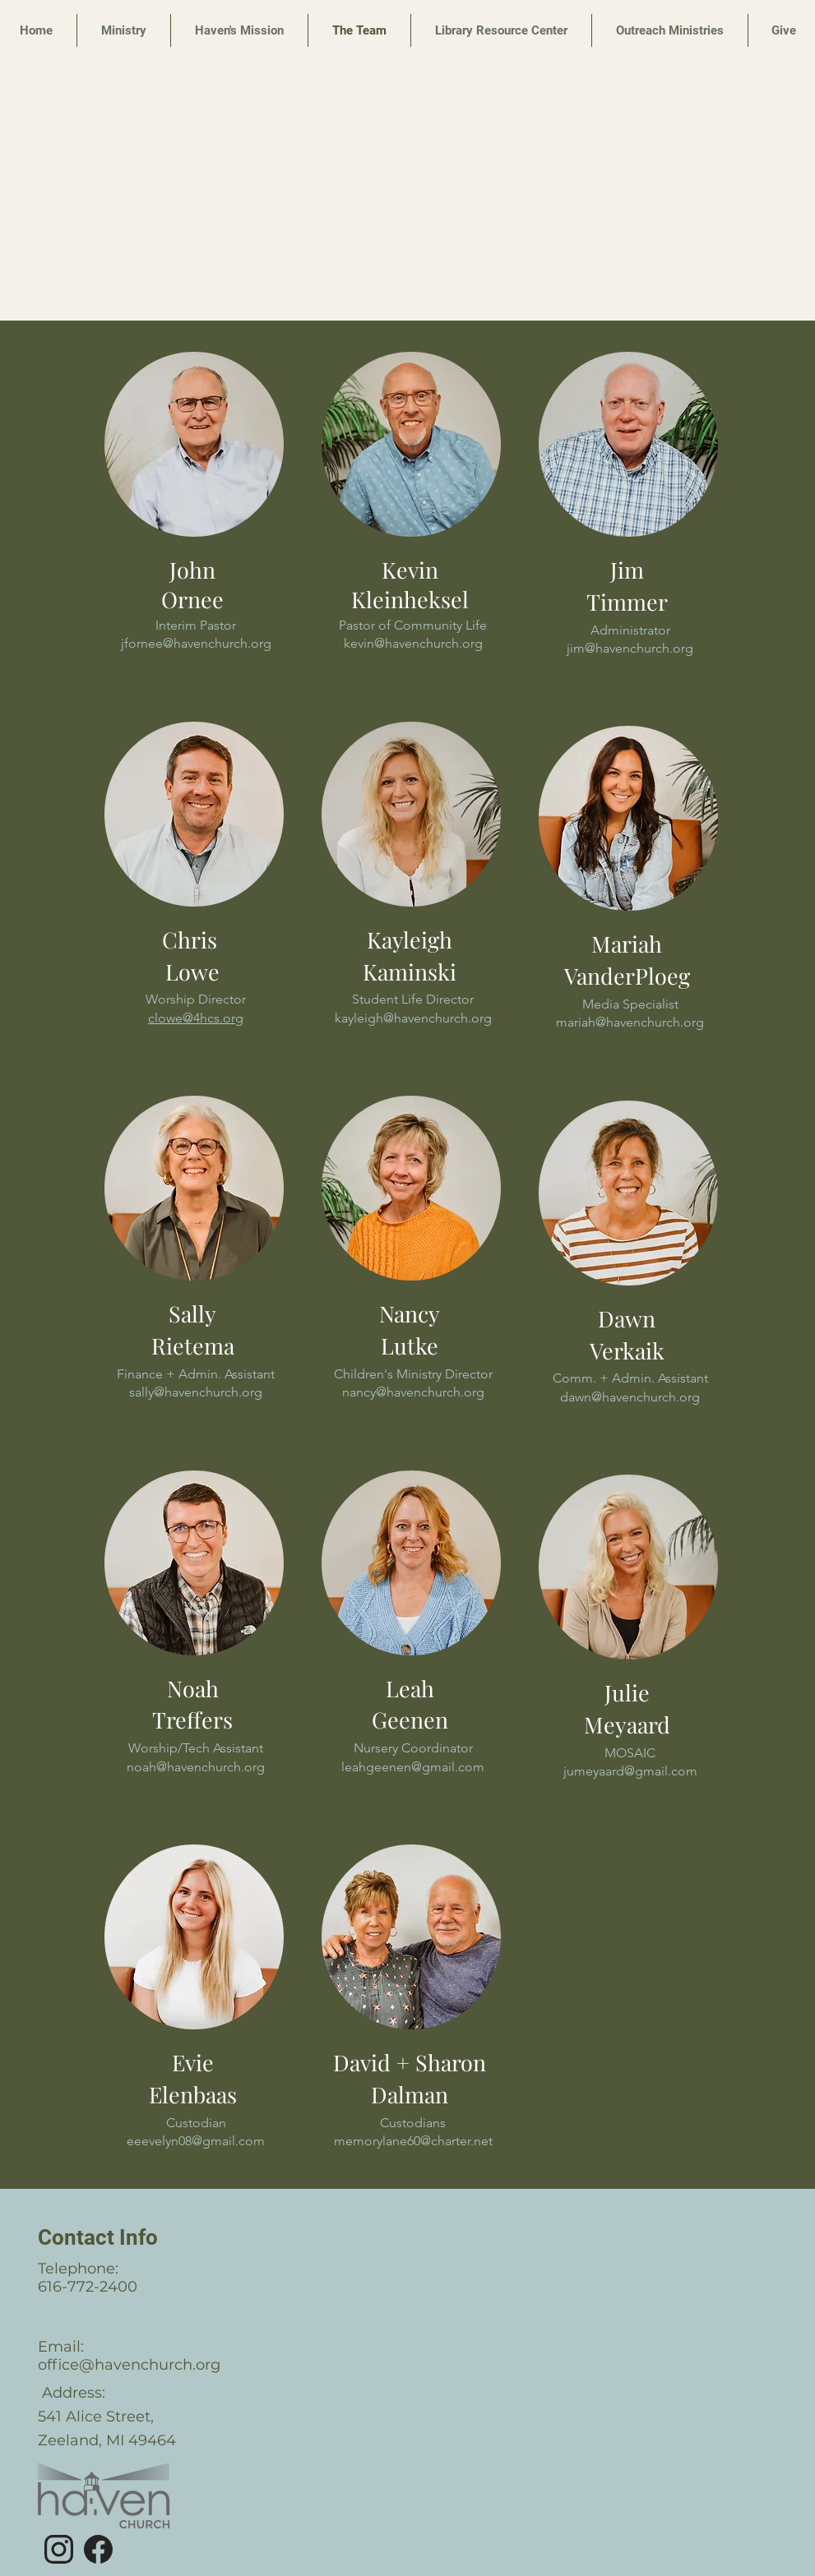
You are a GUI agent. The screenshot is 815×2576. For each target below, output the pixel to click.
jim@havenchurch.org (630, 648)
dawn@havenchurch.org (630, 1397)
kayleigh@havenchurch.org (412, 1018)
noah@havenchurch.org (196, 1767)
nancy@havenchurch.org (412, 1392)
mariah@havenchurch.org (630, 1022)
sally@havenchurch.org (195, 1392)
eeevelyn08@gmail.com (196, 2141)
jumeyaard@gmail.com (630, 1771)
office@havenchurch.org (129, 2365)
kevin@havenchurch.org (412, 643)
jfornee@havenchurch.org (195, 643)
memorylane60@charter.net (412, 2141)
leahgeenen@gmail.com (412, 1767)
